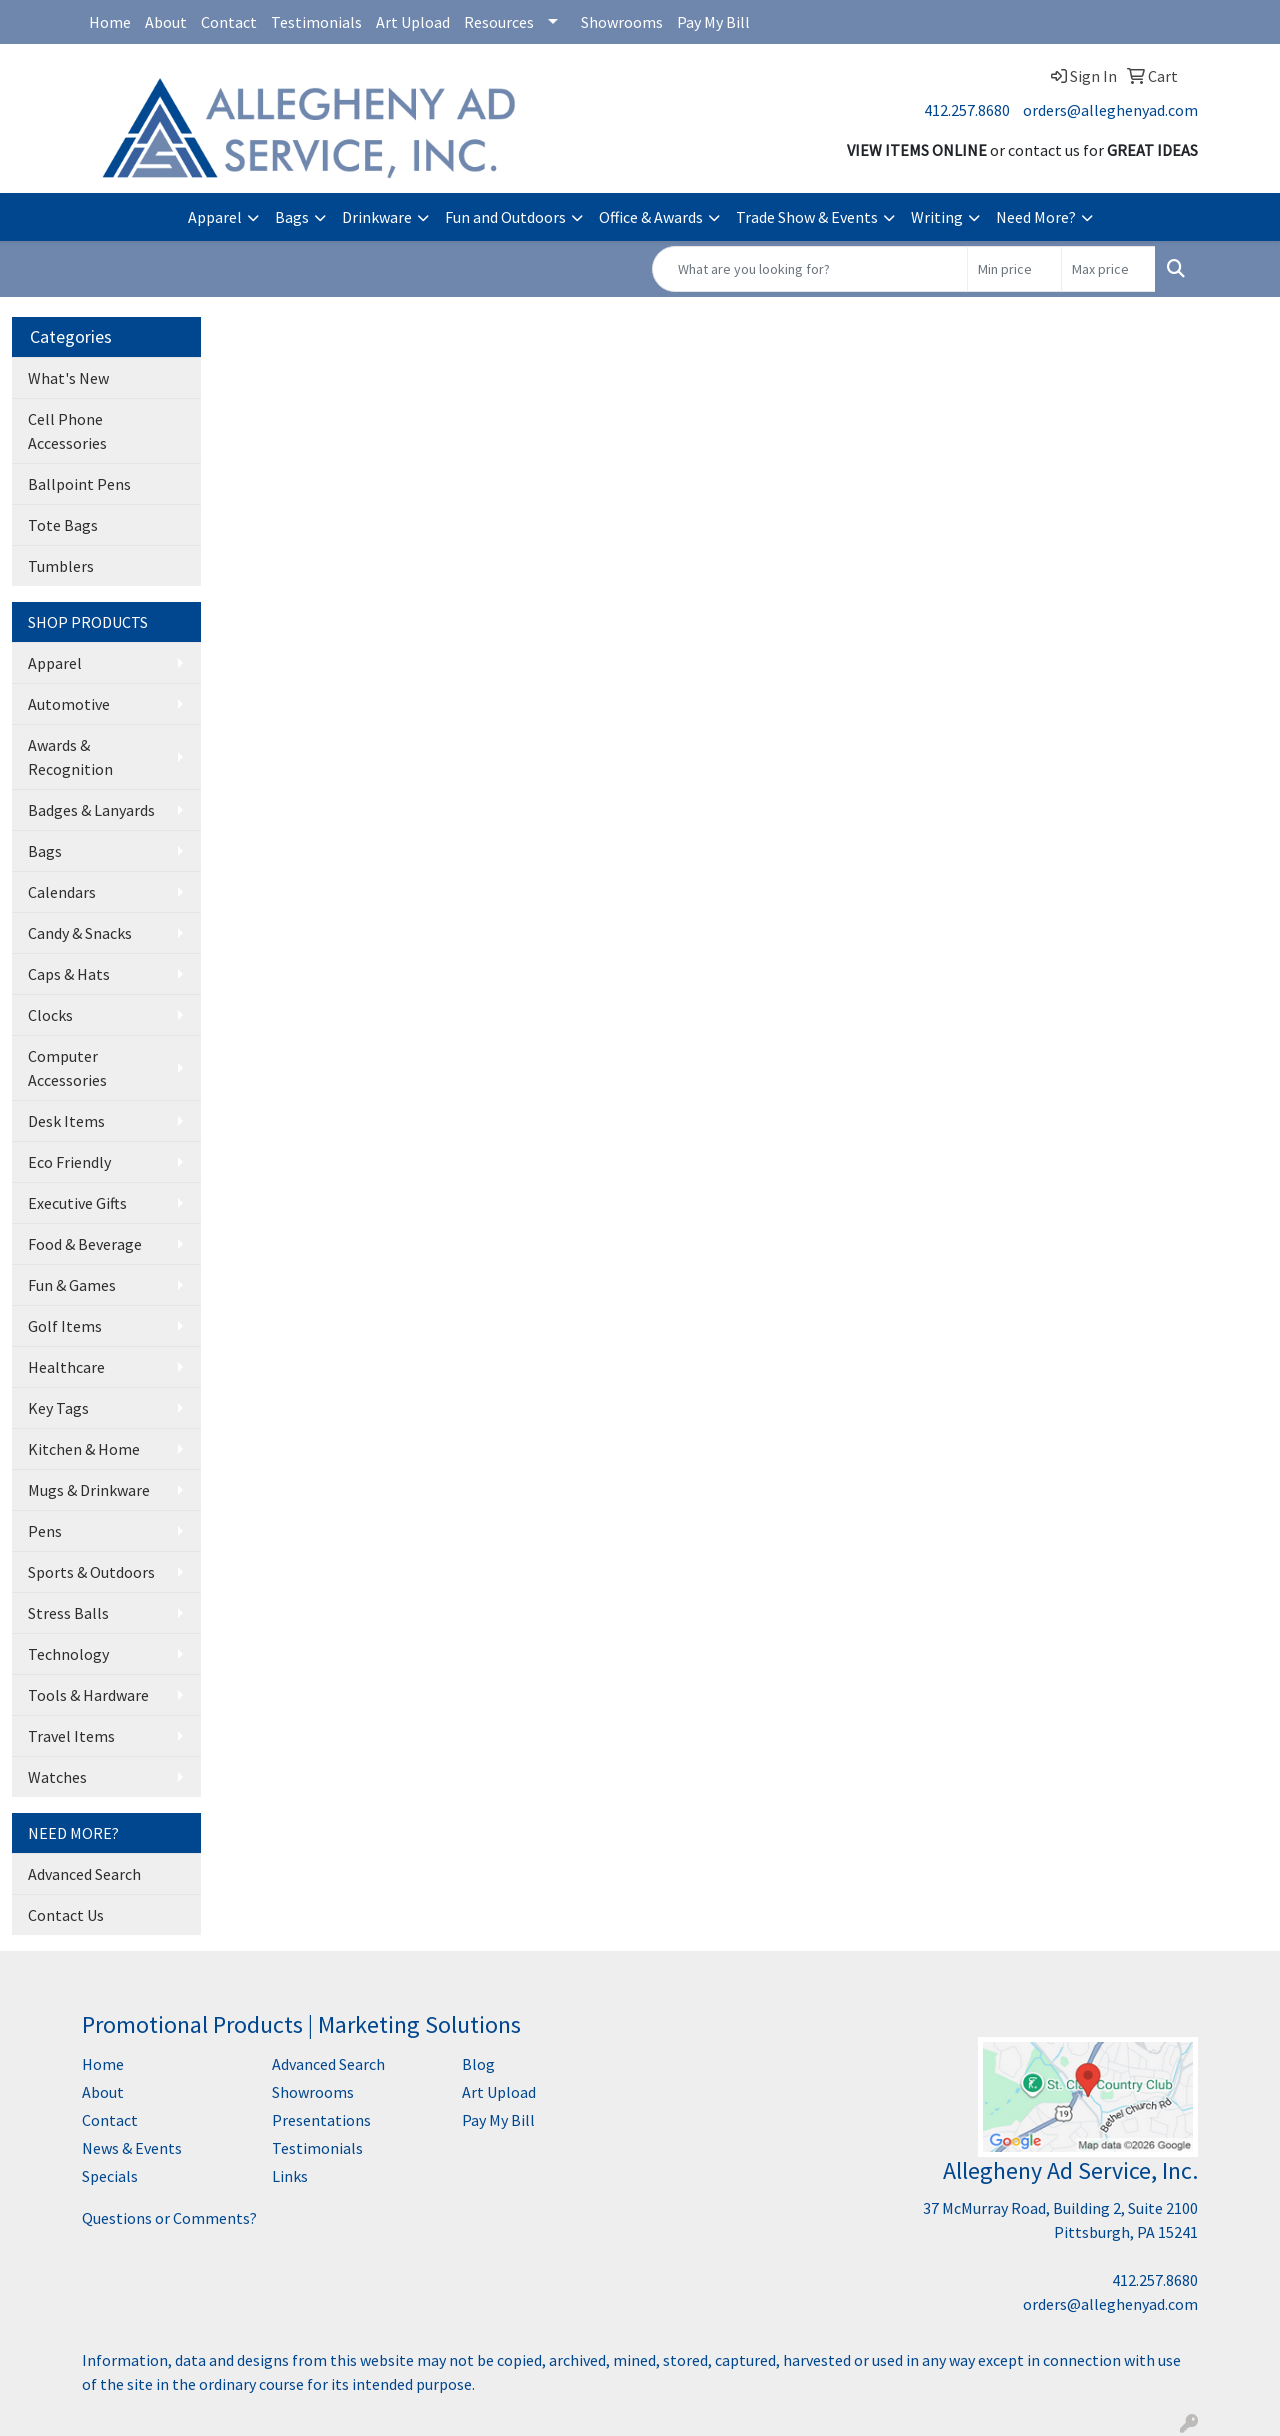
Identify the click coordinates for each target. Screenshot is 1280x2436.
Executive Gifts (77, 1203)
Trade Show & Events (807, 217)
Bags (292, 217)
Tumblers (61, 566)
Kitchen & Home (84, 1449)
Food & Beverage (85, 1244)
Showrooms (622, 22)
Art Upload (413, 22)
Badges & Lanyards (91, 810)
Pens (45, 1531)
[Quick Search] (810, 269)
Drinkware (377, 217)
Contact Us (66, 1915)
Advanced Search (84, 1874)
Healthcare (66, 1367)
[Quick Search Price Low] (1014, 269)
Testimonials (316, 22)
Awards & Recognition (70, 757)
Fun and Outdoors (505, 217)
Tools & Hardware (88, 1695)
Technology (68, 1654)
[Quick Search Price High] (1108, 269)
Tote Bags (63, 525)
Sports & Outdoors (91, 1572)
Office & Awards (651, 217)
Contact (229, 22)
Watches (57, 1777)
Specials (110, 2176)
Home (110, 22)
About (166, 22)
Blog (478, 2064)
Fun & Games (72, 1285)
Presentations (321, 2120)
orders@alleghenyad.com (1110, 110)
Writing (937, 217)
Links (290, 2176)
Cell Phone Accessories (67, 431)
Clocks (50, 1015)
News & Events (132, 2148)
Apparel (215, 217)
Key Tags (58, 1408)
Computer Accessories (67, 1068)
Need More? (1036, 217)
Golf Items (65, 1326)
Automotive (69, 704)
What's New (68, 378)
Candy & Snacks (80, 933)
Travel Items (71, 1736)
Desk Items (66, 1121)
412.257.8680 (967, 110)
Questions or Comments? (169, 2218)
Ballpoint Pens (79, 484)
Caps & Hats (69, 974)
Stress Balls (68, 1613)
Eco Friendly (69, 1162)
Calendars (62, 892)
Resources (499, 22)
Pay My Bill (713, 22)
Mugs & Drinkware (89, 1490)
